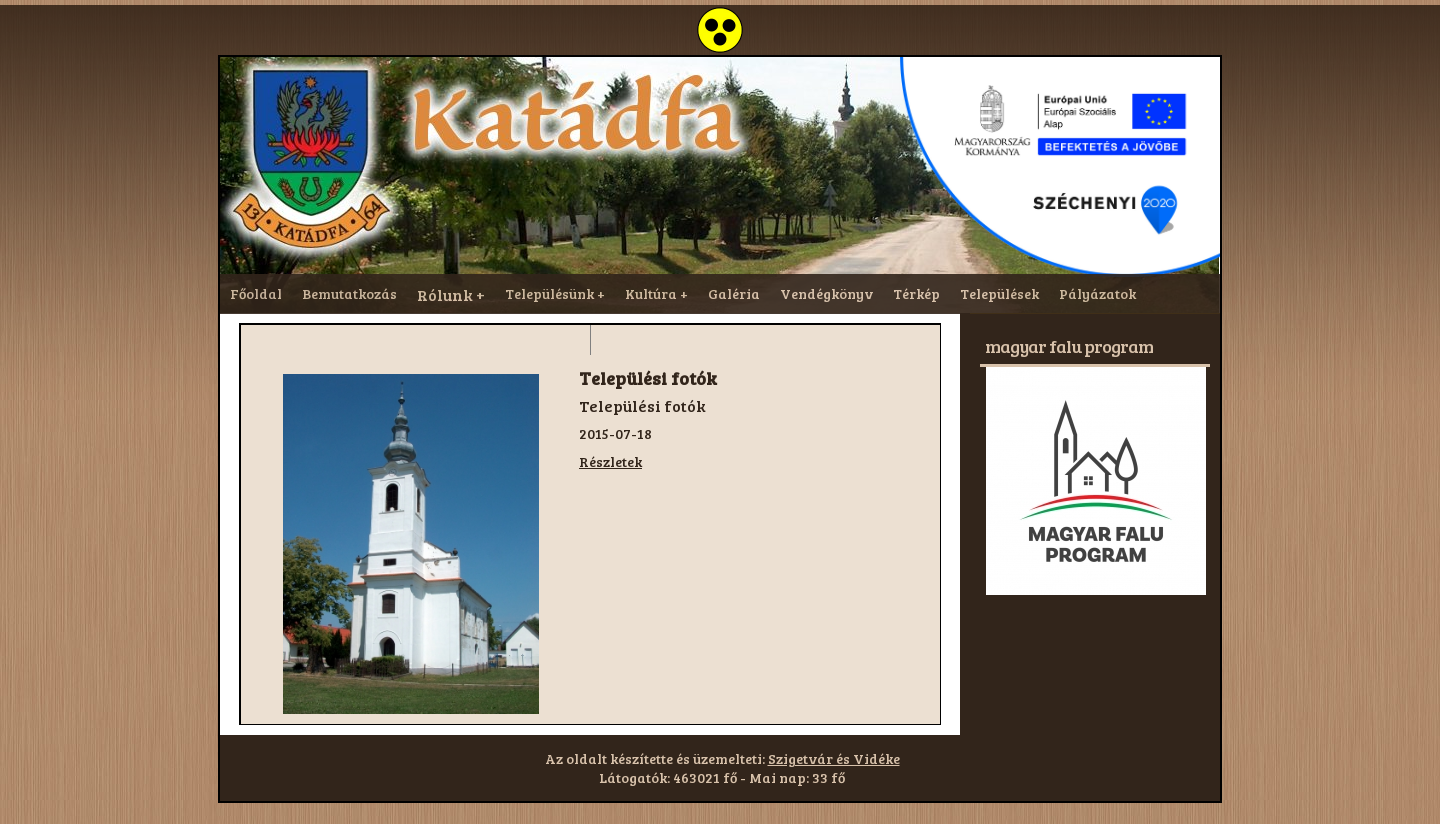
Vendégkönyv (826, 293)
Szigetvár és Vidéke (834, 758)
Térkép (916, 293)
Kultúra (651, 293)
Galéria (734, 293)
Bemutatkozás (349, 293)
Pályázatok (1097, 293)
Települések (999, 293)
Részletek (610, 461)
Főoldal (256, 293)
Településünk (549, 293)
